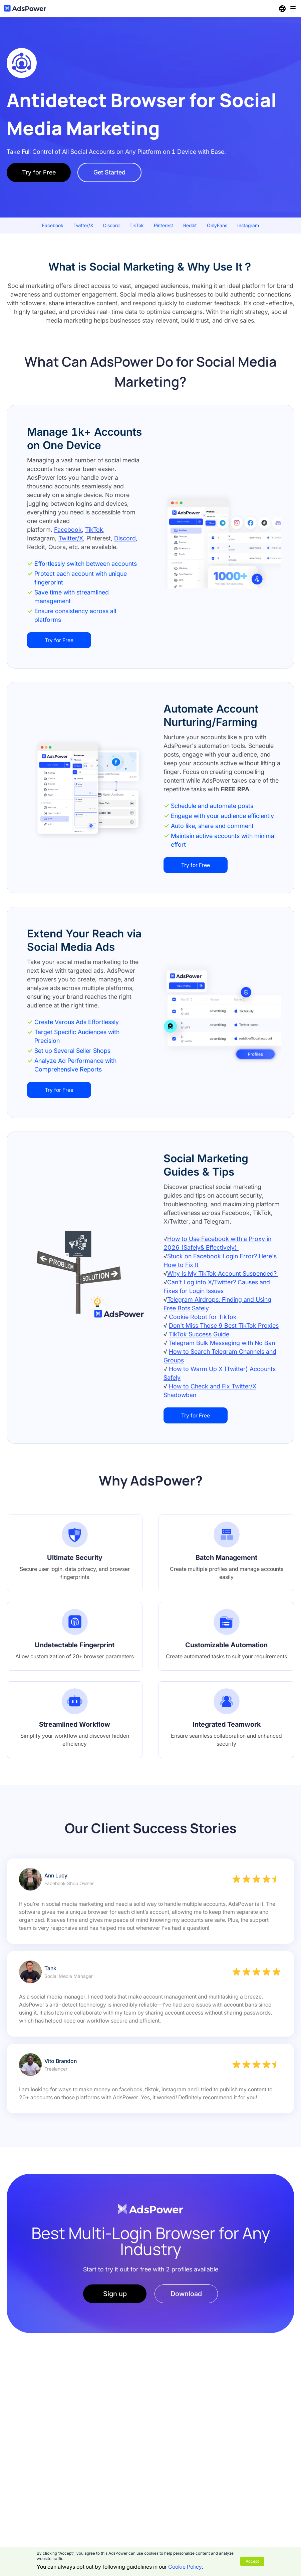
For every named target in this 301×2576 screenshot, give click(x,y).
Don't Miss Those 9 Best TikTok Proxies (224, 1325)
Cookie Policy (185, 2566)
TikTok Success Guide (199, 1334)
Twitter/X (70, 538)
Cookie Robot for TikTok (203, 1316)
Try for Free (39, 172)
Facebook (68, 529)
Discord (125, 538)
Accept (252, 2561)
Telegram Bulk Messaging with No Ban (222, 1342)
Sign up (115, 2294)
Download (186, 2294)
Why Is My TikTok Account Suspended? (222, 1273)
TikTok (94, 529)
